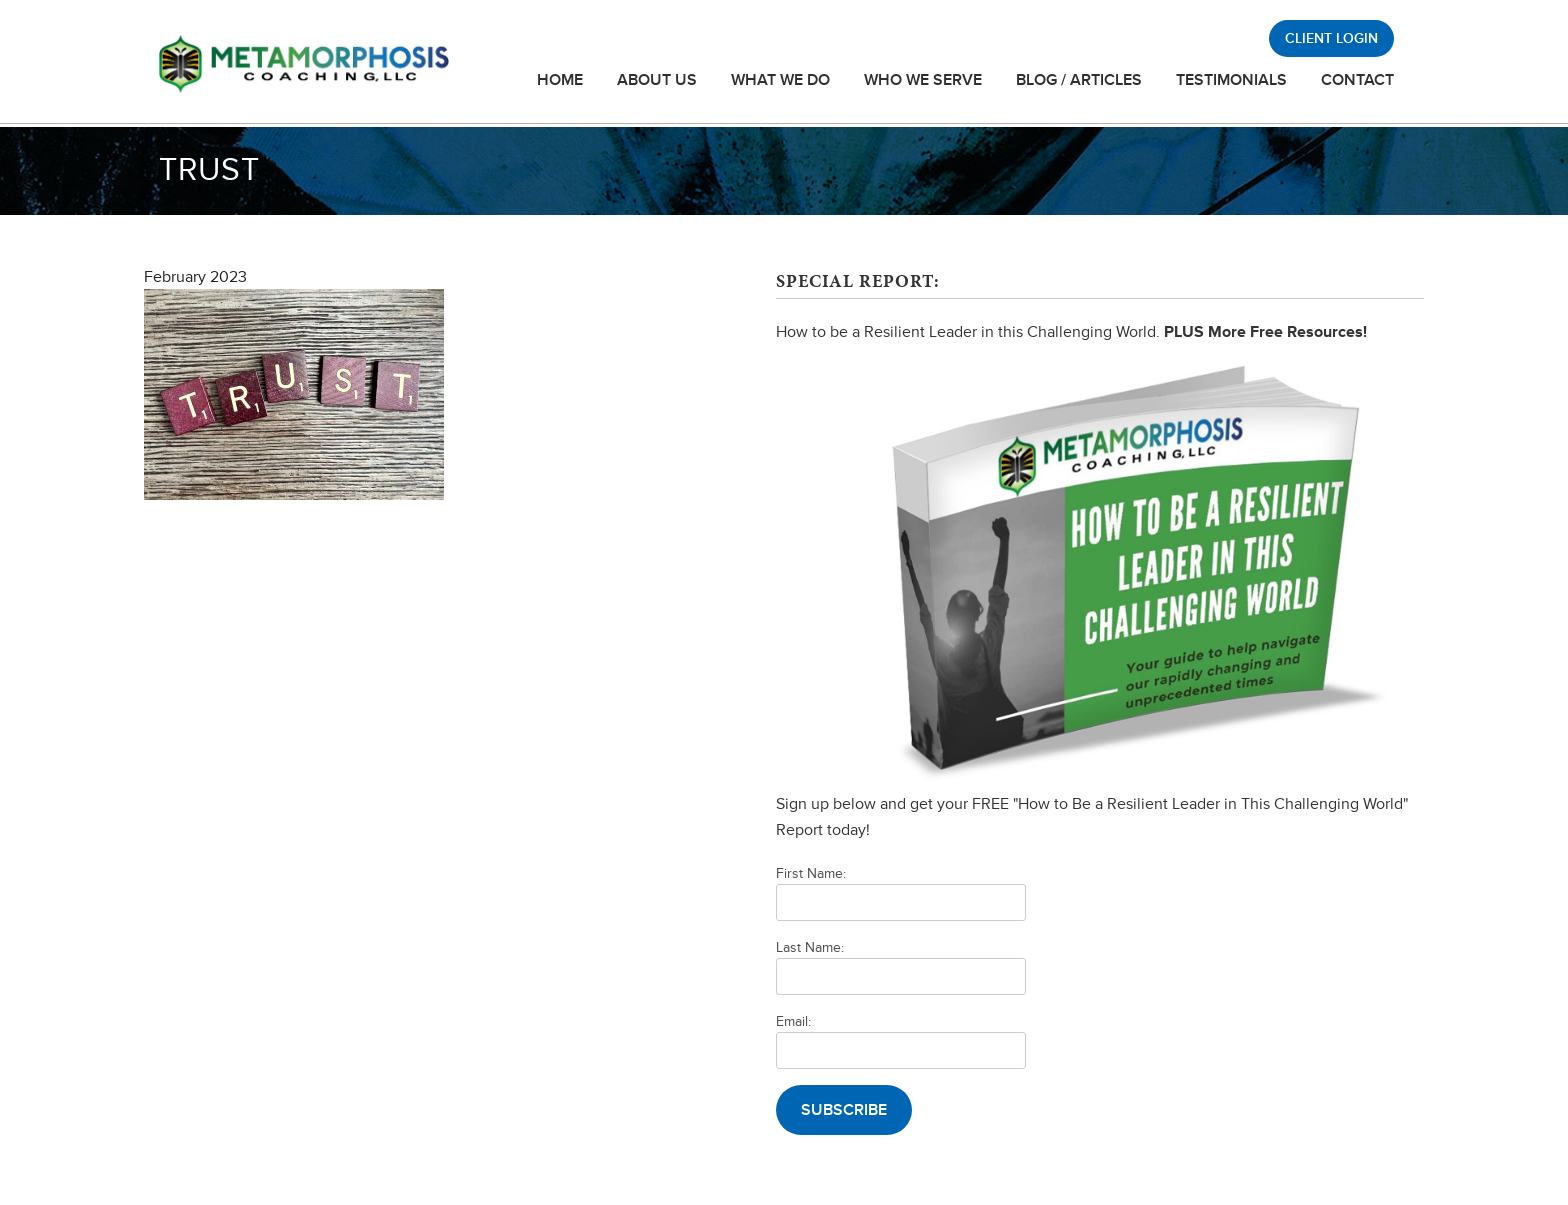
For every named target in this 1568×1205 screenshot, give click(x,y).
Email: (793, 1021)
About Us (657, 80)
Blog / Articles (1079, 80)
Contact (1357, 80)
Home (560, 80)
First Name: (811, 873)
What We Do (780, 80)
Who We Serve (923, 80)
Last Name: (810, 947)
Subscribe (844, 1110)
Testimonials (1231, 80)
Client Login (1331, 38)
